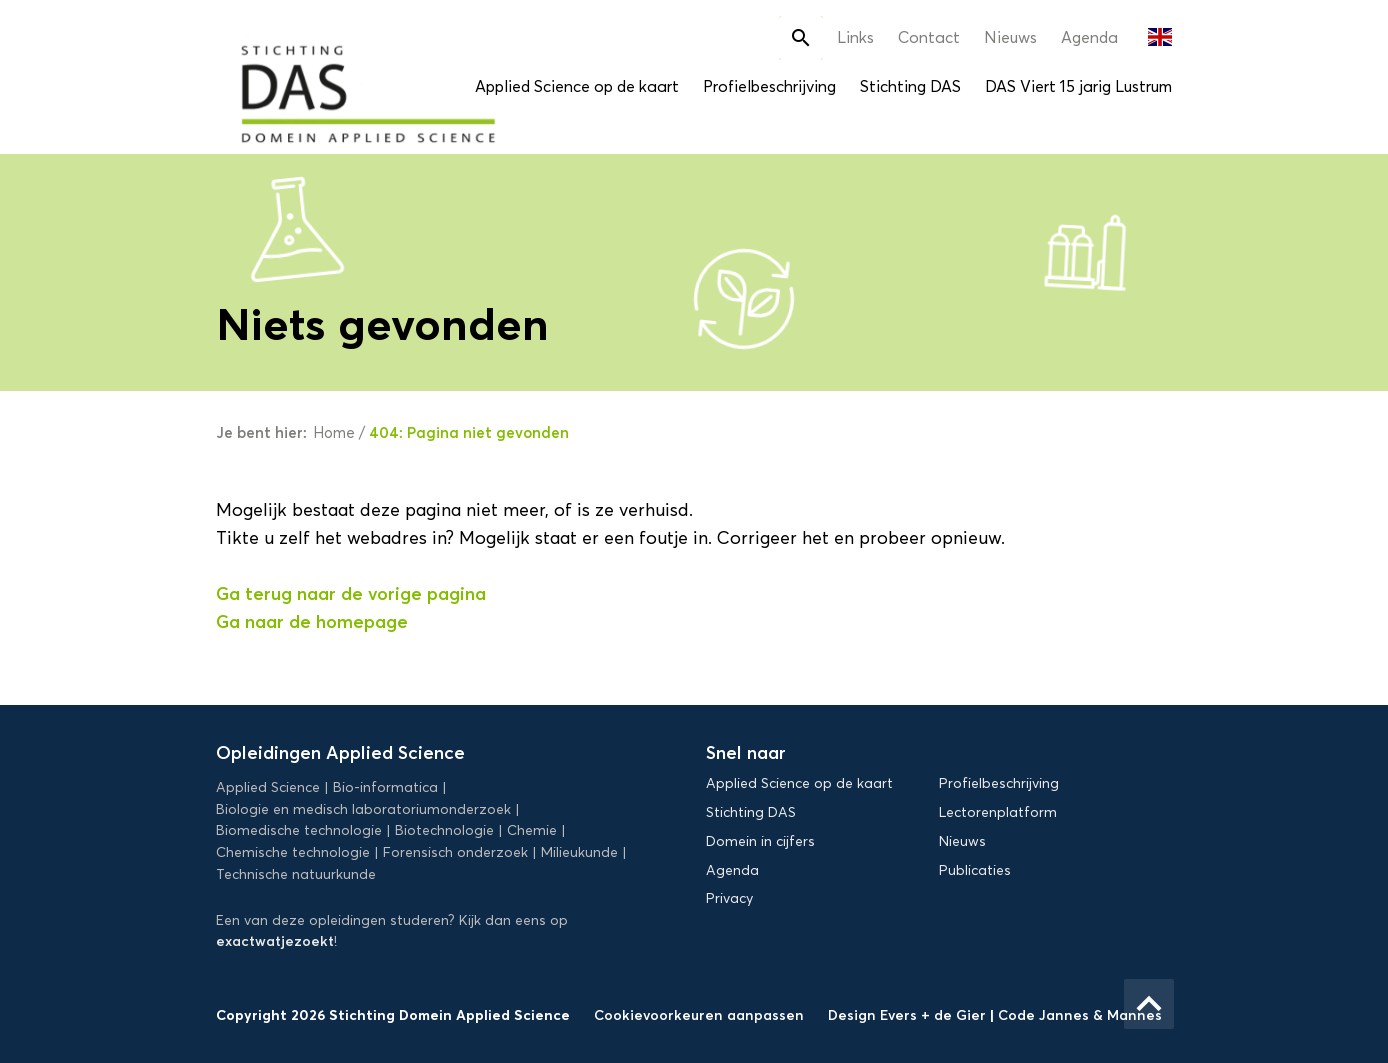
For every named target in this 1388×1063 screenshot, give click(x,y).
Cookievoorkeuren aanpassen (699, 1015)
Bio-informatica (385, 787)
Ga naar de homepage (312, 622)
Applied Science (268, 787)
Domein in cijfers (760, 841)
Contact (929, 37)
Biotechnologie (444, 830)
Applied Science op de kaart (577, 86)
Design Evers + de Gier (909, 1015)
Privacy (729, 898)
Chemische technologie (293, 852)
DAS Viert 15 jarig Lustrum (1078, 86)
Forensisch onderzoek (455, 852)
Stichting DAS (910, 86)
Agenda (1089, 37)
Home (334, 433)
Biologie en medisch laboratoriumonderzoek (363, 809)
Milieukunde (579, 852)
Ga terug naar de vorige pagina (351, 594)
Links (855, 37)
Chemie (532, 830)
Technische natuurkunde (296, 874)
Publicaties (975, 870)
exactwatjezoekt (275, 941)
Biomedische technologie (299, 830)
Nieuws (1010, 37)
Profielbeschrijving (769, 86)
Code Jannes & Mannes (1080, 1015)
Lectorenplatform (998, 812)
